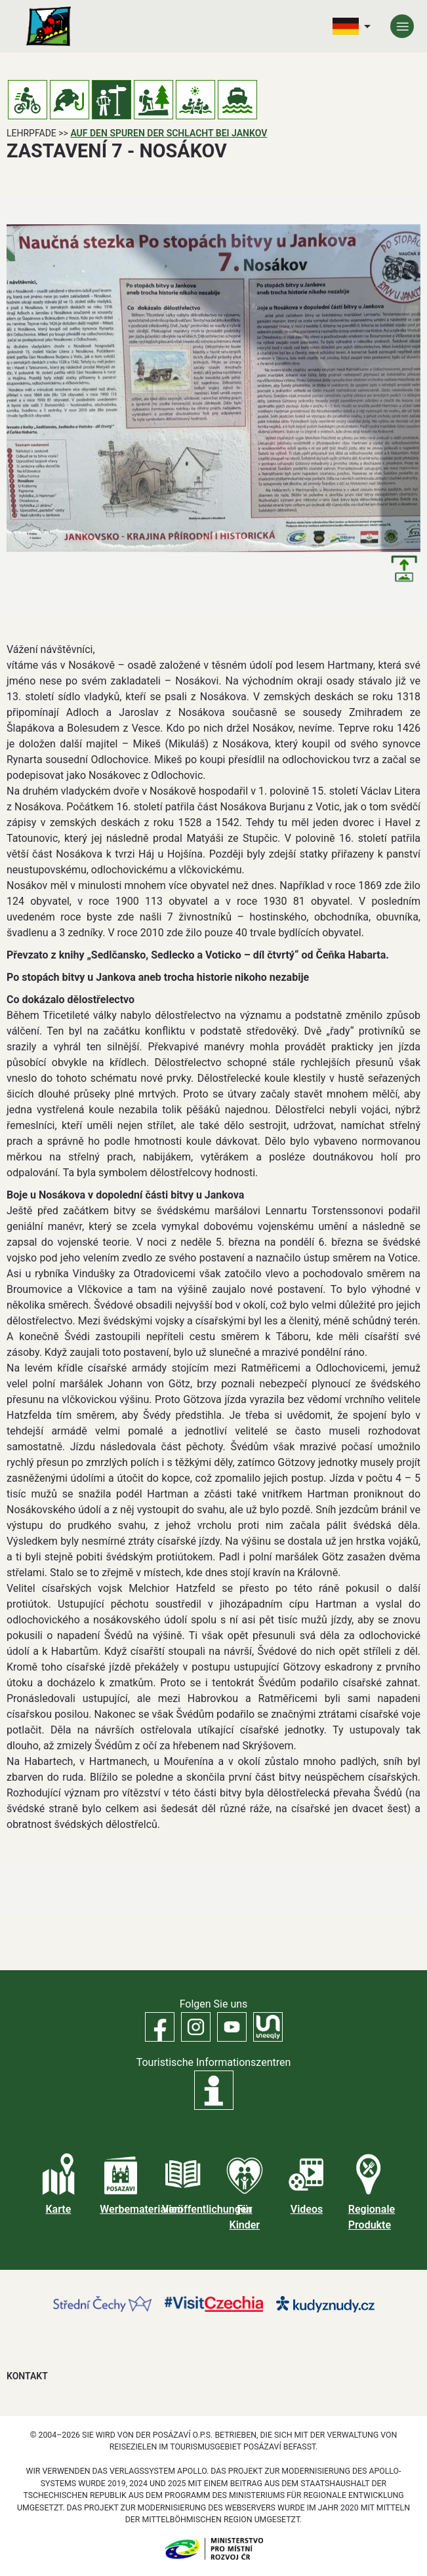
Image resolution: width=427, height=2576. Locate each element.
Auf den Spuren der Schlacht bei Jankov (168, 133)
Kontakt (27, 2376)
